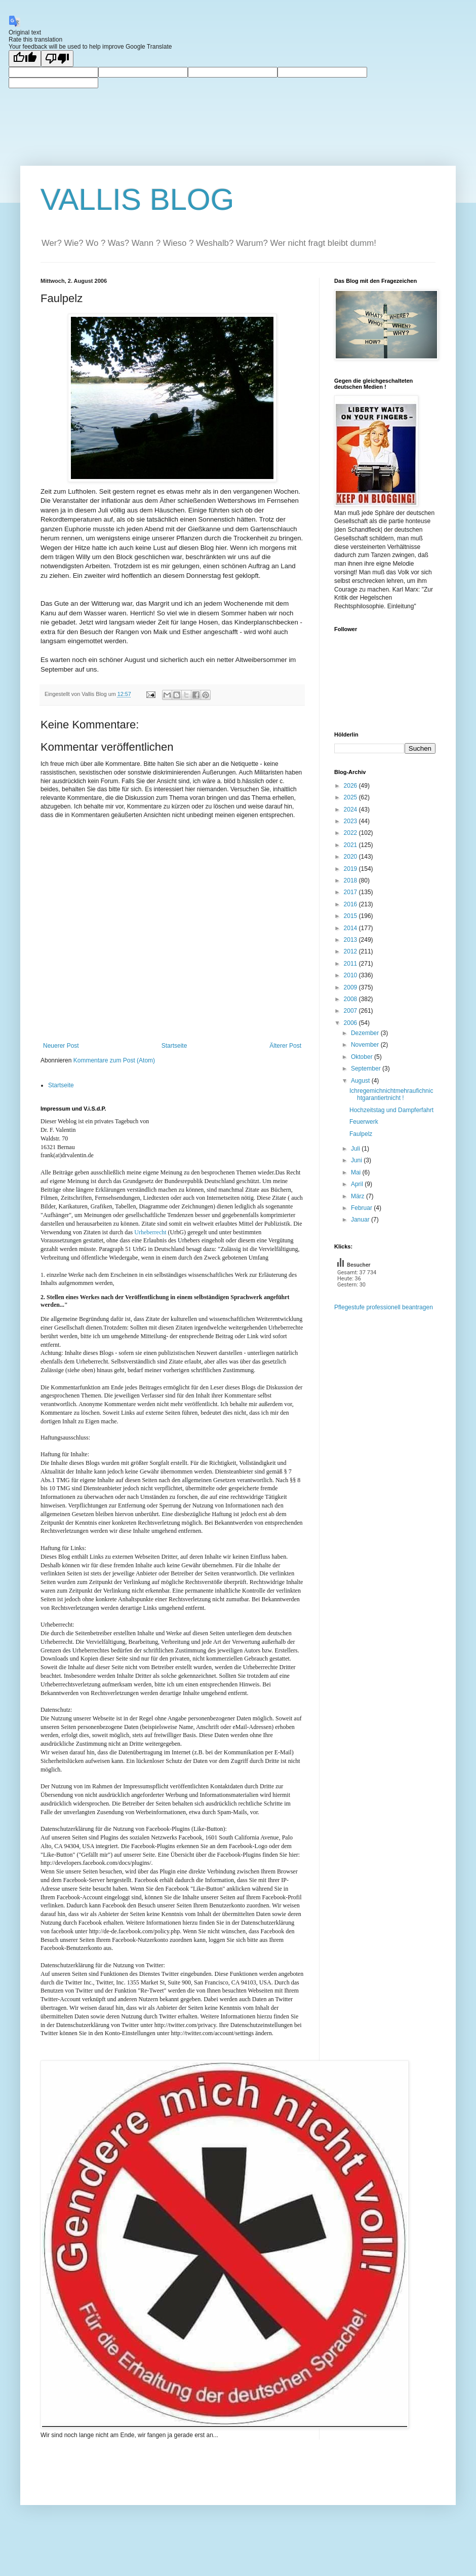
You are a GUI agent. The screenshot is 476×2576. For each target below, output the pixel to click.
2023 (351, 821)
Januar (361, 1219)
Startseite (174, 1045)
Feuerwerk (363, 1121)
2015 (351, 915)
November (366, 1044)
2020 (351, 856)
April (358, 1184)
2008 (351, 999)
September (366, 1068)
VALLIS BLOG (137, 199)
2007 (351, 1010)
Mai (357, 1172)
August (361, 1080)
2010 (351, 975)
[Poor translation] (57, 58)
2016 (351, 904)
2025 (351, 797)
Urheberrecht (150, 1232)
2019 (351, 868)
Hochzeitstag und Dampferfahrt (391, 1110)
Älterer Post (285, 1045)
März (358, 1196)
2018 (351, 880)
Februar (362, 1207)
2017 (351, 892)
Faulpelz (360, 1133)
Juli (356, 1148)
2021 (351, 845)
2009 (351, 987)
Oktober (362, 1056)
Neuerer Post (61, 1045)
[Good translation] (25, 58)
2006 (351, 1022)
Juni (357, 1160)
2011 (351, 963)
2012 (351, 951)
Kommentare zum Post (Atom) (114, 1060)
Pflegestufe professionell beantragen (383, 1307)
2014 (351, 928)
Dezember (366, 1033)
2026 (351, 785)
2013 (351, 939)
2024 (351, 809)
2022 (351, 832)
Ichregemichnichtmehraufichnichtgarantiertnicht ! (391, 1094)
